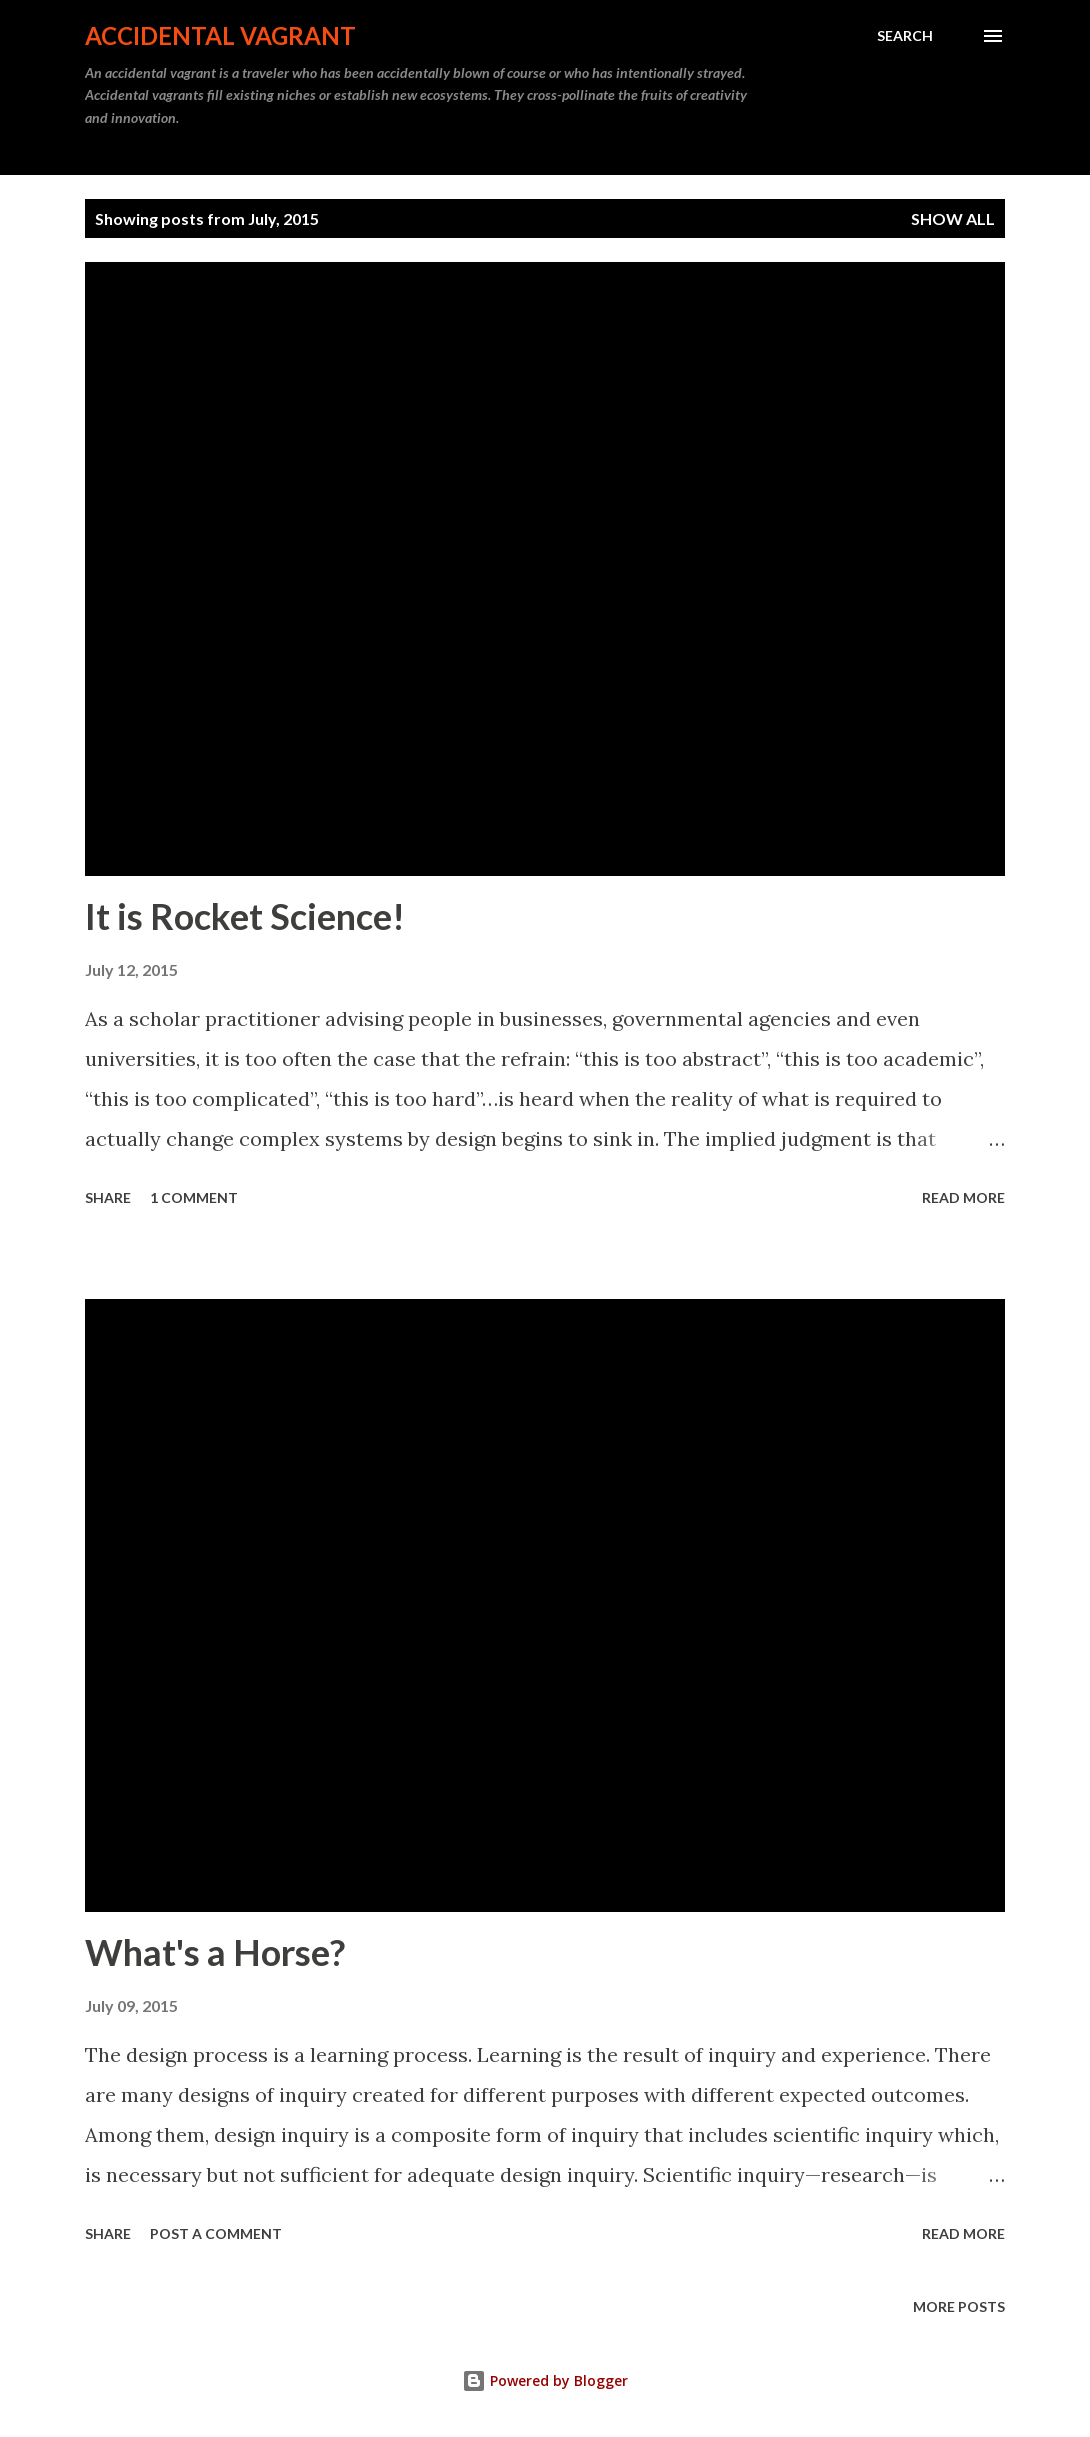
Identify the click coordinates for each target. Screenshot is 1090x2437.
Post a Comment (216, 2233)
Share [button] (108, 1197)
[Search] (905, 36)
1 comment (194, 1197)
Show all (953, 218)
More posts (959, 2306)
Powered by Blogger (545, 2380)
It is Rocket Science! (245, 916)
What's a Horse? (215, 1952)
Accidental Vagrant (220, 35)
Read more (963, 1197)
